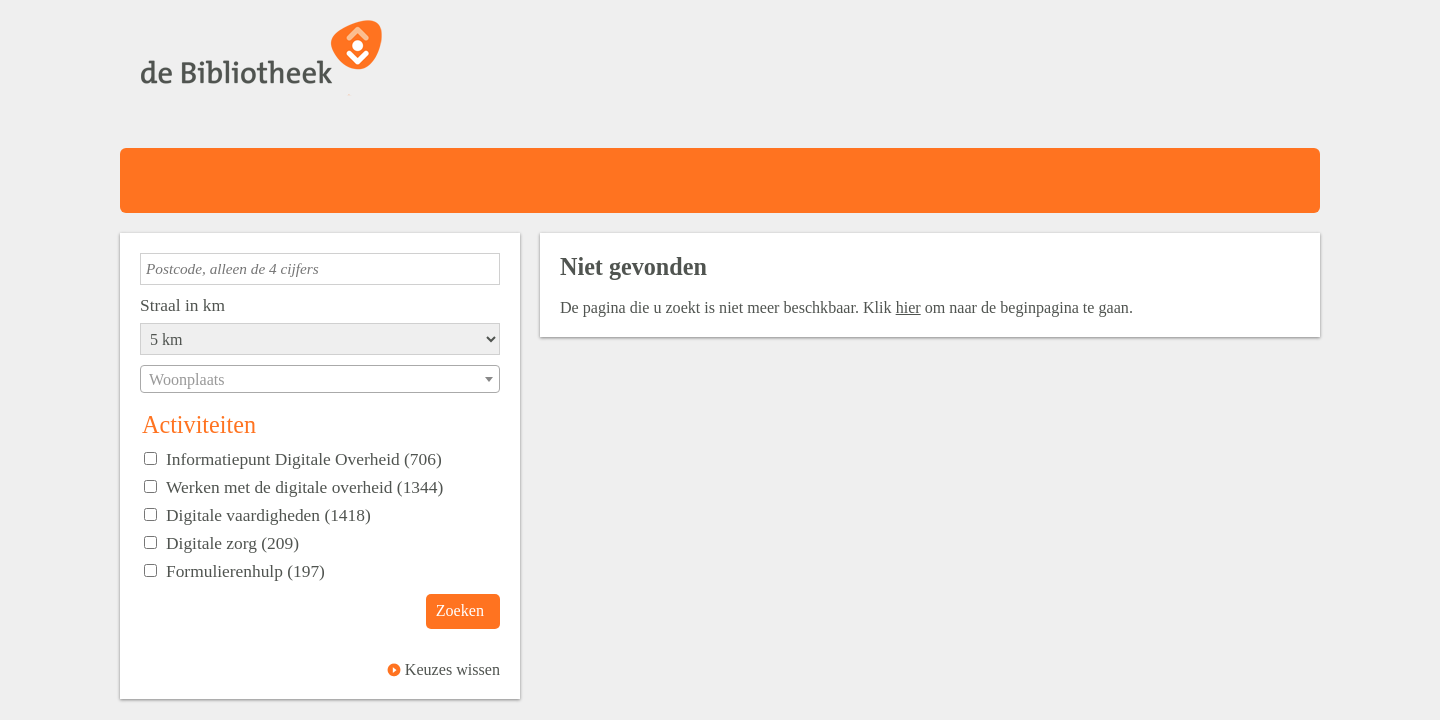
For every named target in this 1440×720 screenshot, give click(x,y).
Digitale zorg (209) (232, 543)
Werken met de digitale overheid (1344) (304, 487)
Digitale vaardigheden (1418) (268, 515)
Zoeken (460, 610)
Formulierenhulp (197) (245, 571)
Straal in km (182, 305)
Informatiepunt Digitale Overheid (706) (304, 459)
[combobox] (320, 379)
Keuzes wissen (452, 669)
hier (908, 307)
